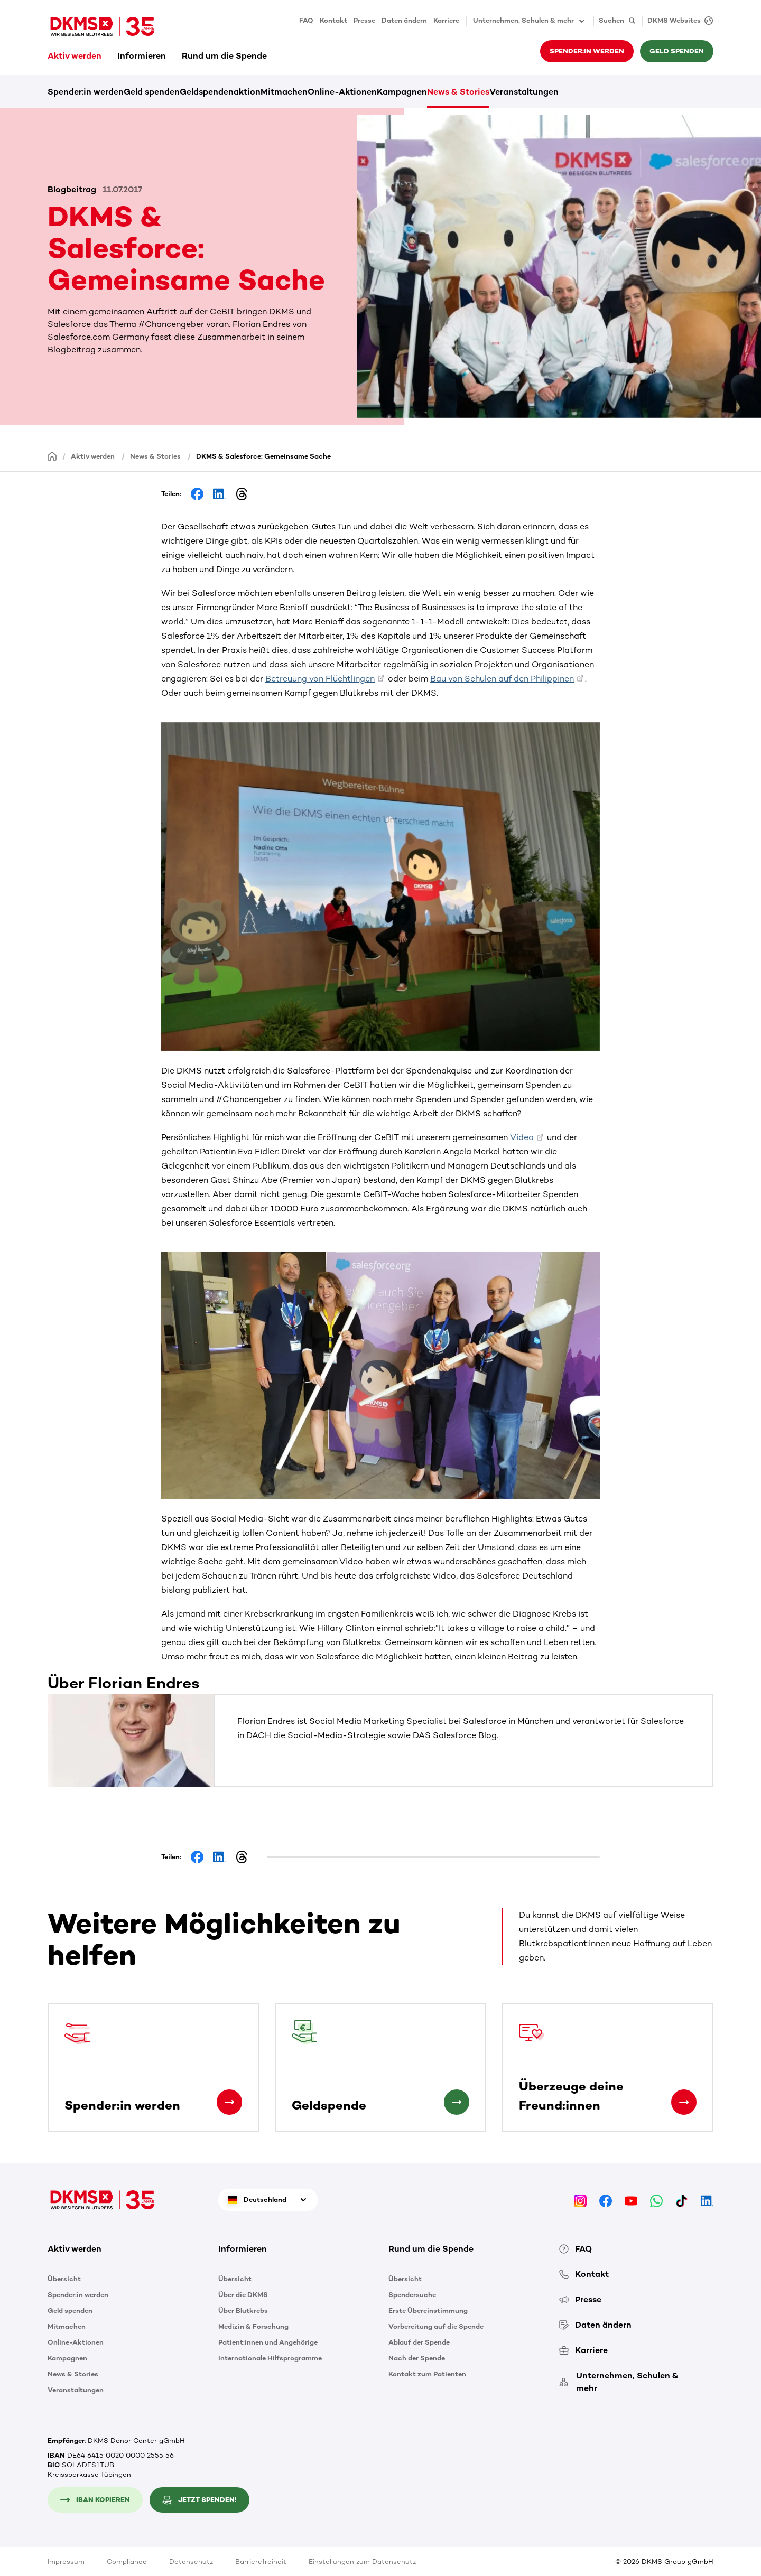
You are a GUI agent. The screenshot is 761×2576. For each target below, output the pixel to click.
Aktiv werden (74, 56)
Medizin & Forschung (253, 2326)
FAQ (306, 20)
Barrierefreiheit (260, 2561)
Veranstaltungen (524, 92)
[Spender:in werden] (229, 2102)
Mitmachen (284, 92)
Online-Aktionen (342, 92)
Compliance (127, 2561)
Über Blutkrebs (243, 2310)
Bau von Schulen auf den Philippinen (502, 679)
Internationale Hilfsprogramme (270, 2358)
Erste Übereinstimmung (428, 2310)
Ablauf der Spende (419, 2342)
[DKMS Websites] (677, 21)
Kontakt (333, 20)
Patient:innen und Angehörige (268, 2342)
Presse (364, 20)
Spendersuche (412, 2295)
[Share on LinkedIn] (219, 494)
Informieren (141, 56)
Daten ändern (404, 20)
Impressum (66, 2561)
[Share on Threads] (241, 494)
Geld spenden (676, 51)
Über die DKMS (243, 2295)
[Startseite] (52, 456)
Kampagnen (402, 92)
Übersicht (64, 2279)
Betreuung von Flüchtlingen (320, 679)
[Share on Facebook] (197, 494)
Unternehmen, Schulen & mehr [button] (530, 21)
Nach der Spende (416, 2358)
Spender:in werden (587, 51)
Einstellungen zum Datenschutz (362, 2561)
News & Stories (458, 92)
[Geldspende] (456, 2102)
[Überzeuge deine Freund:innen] (684, 2102)
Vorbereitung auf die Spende (436, 2326)
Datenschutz (191, 2561)
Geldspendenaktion (220, 92)
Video (522, 1137)
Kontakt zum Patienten (427, 2374)
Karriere (446, 20)
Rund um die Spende (224, 56)
